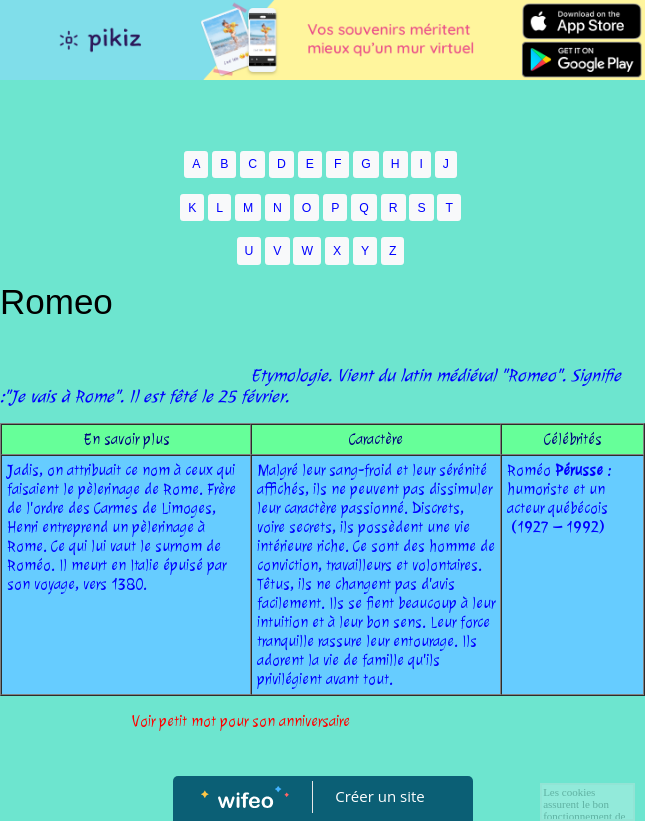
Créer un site (379, 796)
